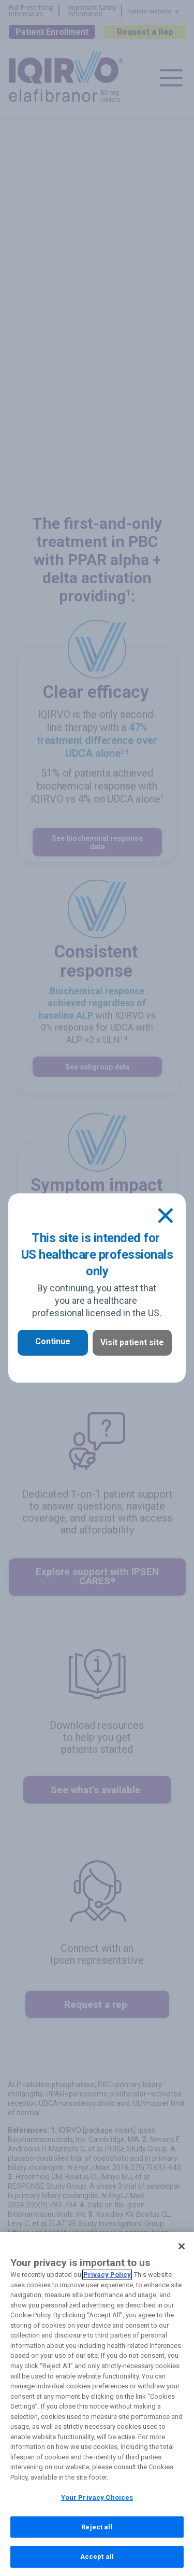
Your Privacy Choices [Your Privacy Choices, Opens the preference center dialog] (97, 2505)
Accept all (97, 2564)
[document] (97, 1288)
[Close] (165, 1216)
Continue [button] (52, 1341)
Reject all (96, 2534)
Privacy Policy (107, 2282)
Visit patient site (132, 1342)
